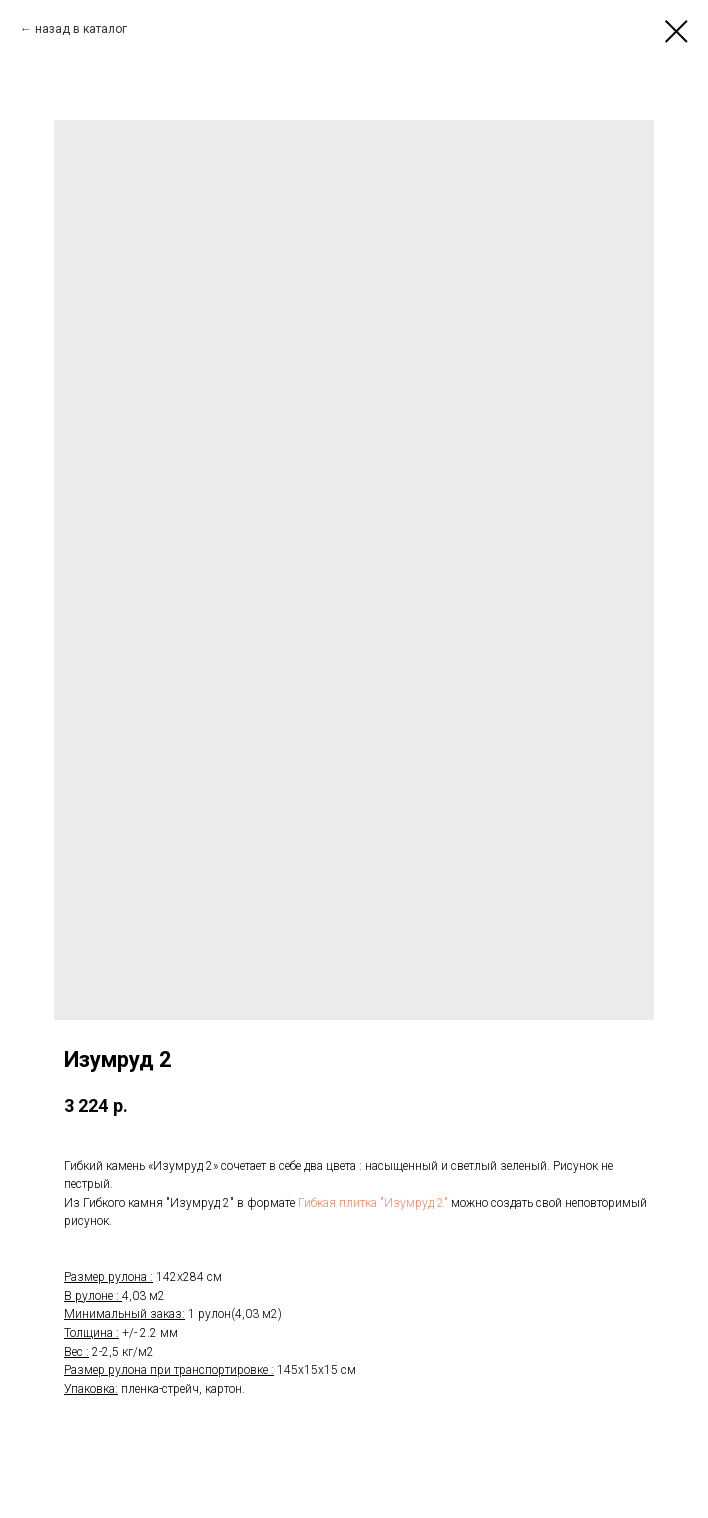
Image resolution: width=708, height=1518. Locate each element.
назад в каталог (81, 29)
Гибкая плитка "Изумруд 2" (373, 1203)
